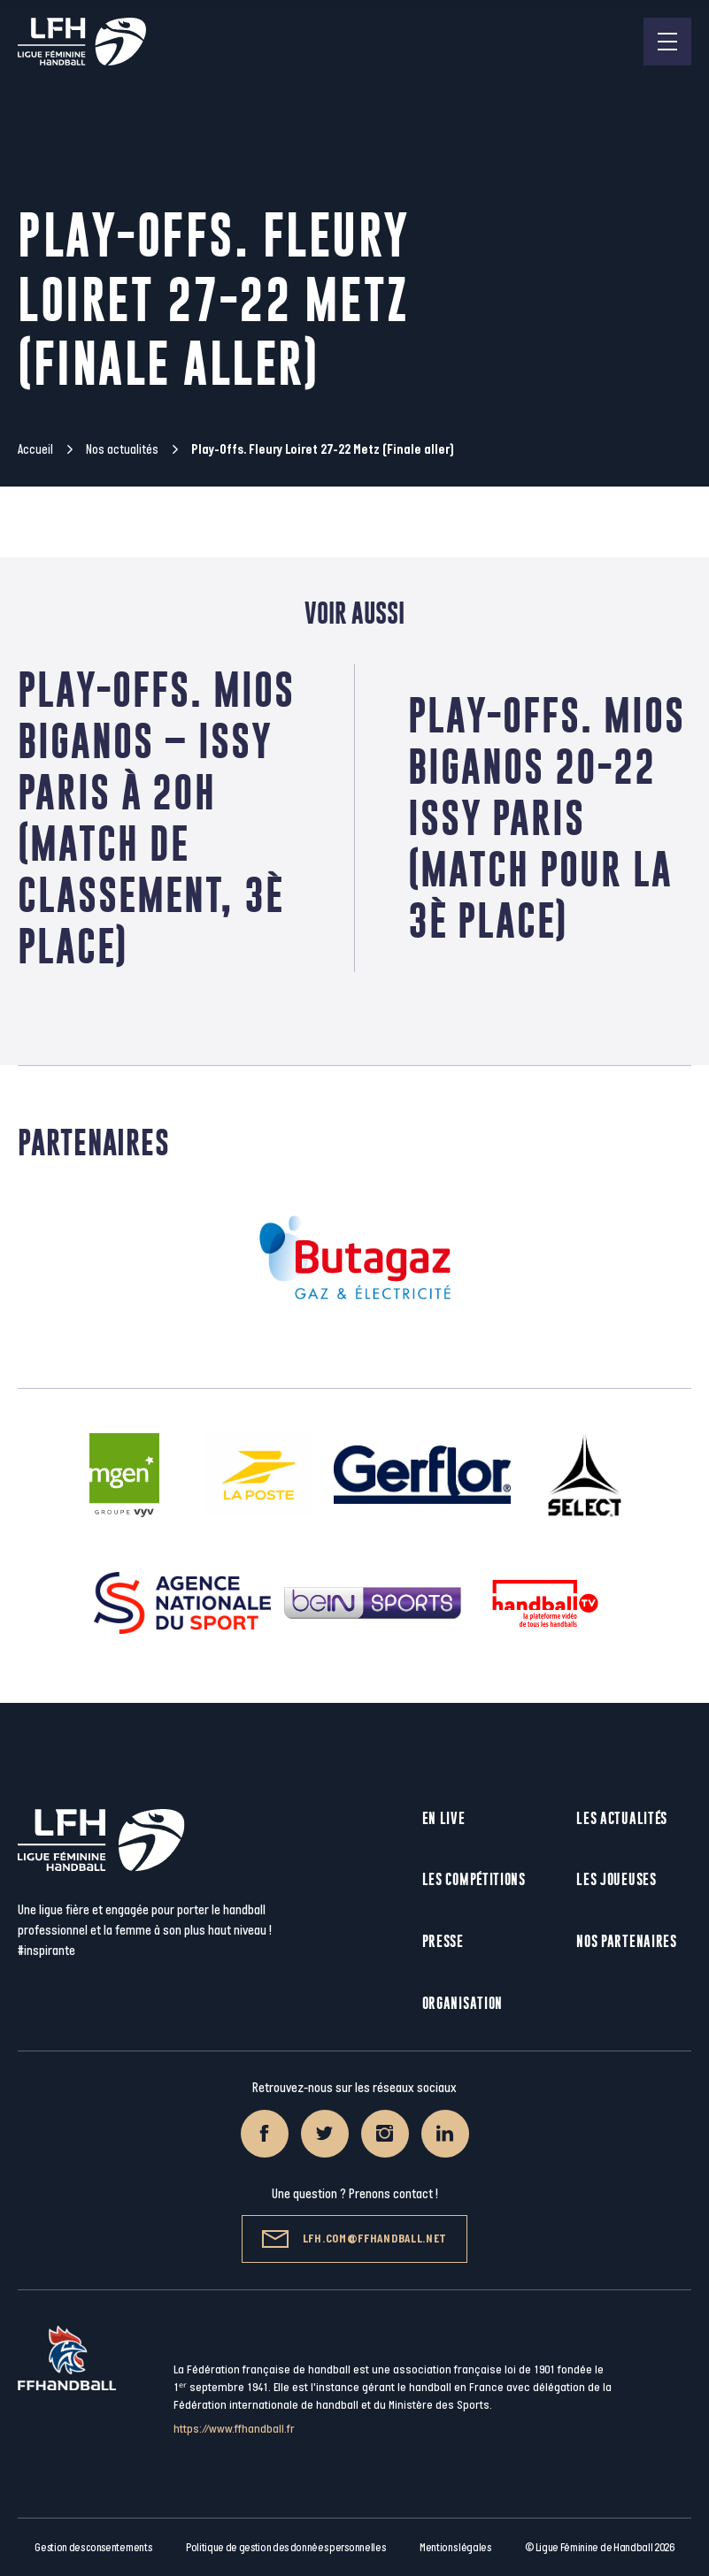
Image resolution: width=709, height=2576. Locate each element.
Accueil (35, 449)
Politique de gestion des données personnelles (285, 2548)
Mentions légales (455, 2548)
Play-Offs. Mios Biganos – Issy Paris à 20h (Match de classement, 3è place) (156, 818)
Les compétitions (474, 1879)
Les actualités (621, 1818)
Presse (443, 1941)
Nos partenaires (626, 1941)
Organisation (462, 2003)
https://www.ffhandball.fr (234, 2428)
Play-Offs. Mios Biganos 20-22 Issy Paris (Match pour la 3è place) (546, 818)
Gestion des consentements (93, 2548)
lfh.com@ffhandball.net (354, 2239)
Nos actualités (122, 449)
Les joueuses (616, 1879)
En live (444, 1818)
